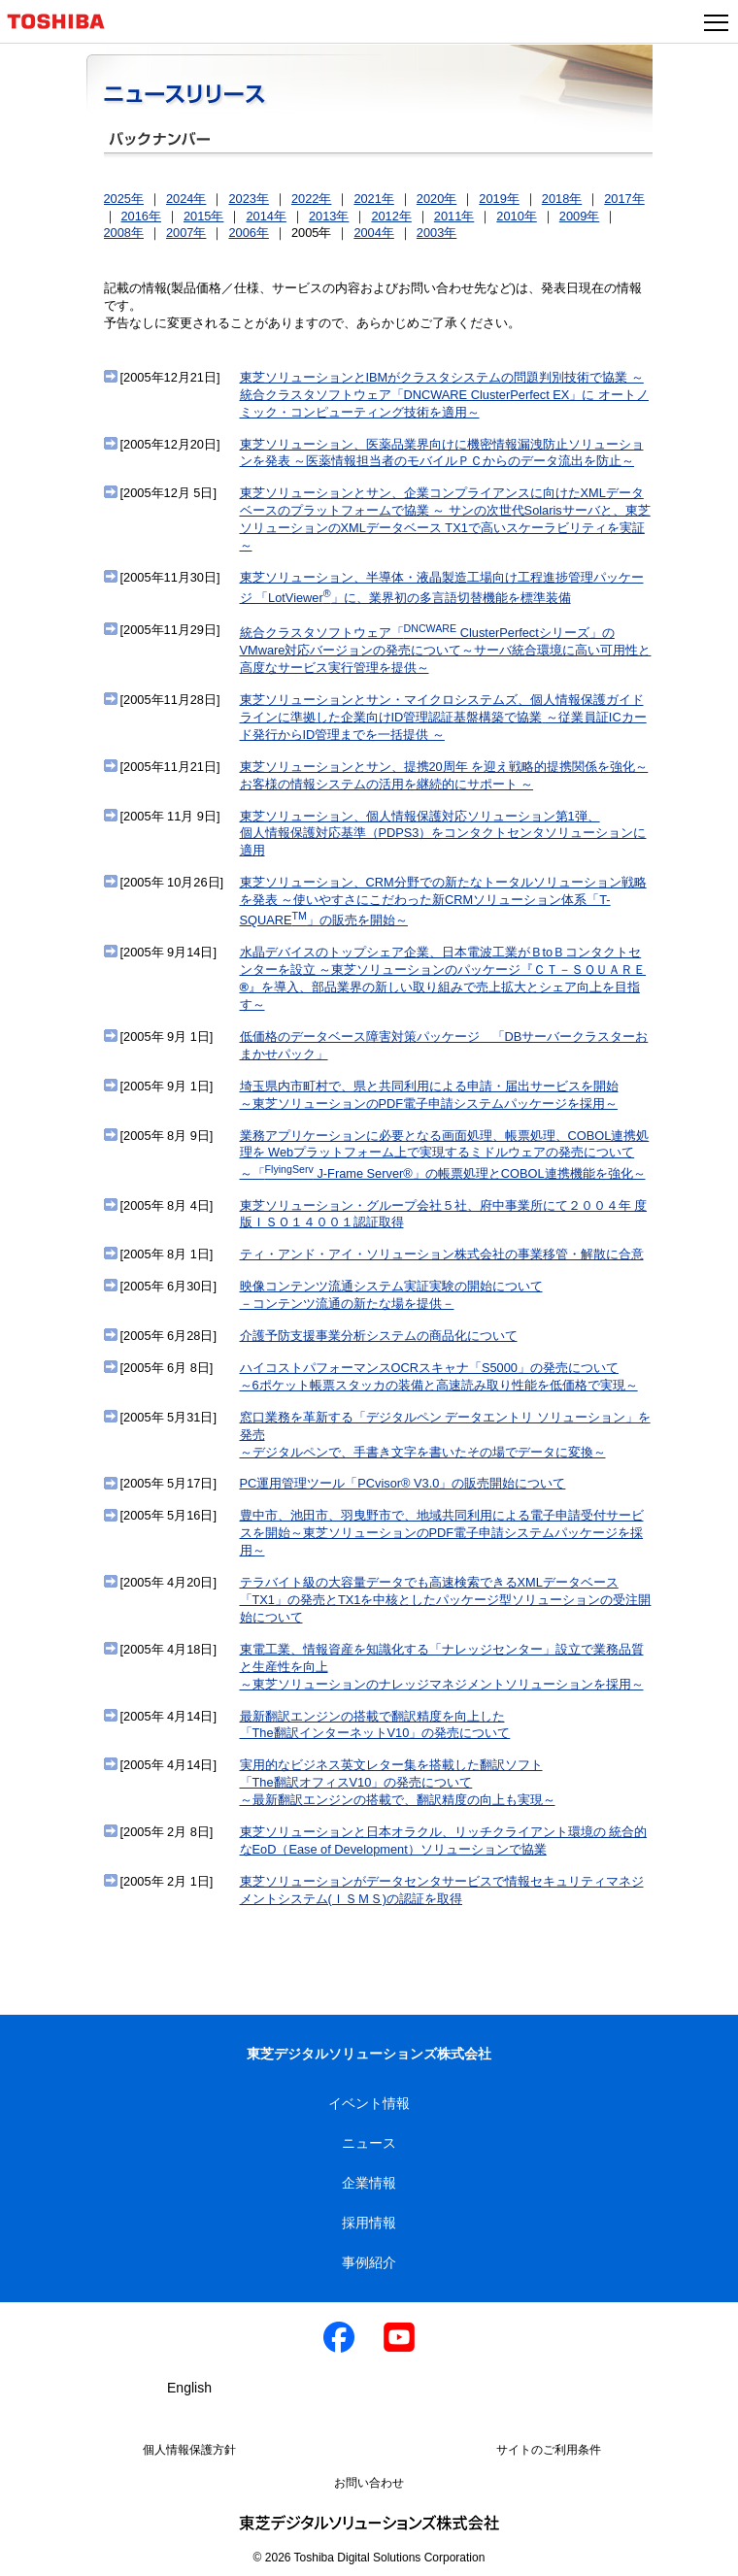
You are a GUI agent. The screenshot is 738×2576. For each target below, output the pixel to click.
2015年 (203, 216)
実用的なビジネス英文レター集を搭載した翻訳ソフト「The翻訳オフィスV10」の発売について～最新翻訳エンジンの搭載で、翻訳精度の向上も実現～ (397, 1782)
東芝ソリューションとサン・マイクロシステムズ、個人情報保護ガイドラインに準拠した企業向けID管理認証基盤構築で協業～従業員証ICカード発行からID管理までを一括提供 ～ (443, 717)
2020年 (436, 198)
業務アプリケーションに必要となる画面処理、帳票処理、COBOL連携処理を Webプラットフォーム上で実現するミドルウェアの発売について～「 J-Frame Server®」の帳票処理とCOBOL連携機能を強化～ (445, 1154)
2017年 (624, 198)
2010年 (516, 216)
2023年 (248, 198)
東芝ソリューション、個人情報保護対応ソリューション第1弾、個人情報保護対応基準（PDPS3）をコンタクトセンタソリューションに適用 (443, 833)
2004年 (373, 232)
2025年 (124, 198)
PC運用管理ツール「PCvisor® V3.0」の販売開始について (403, 1483)
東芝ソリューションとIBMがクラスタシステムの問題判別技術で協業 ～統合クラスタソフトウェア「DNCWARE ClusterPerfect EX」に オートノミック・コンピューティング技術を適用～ (444, 394)
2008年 (124, 232)
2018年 (562, 198)
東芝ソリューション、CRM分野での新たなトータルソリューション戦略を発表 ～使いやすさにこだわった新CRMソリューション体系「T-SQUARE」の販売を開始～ (443, 901)
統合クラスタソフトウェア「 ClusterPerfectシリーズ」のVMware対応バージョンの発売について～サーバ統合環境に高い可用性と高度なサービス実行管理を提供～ (446, 650)
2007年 (186, 232)
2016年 (141, 216)
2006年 (248, 232)
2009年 (579, 216)
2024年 (186, 198)
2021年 (373, 198)
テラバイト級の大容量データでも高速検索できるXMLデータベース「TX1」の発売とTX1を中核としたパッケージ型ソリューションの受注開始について (446, 1599)
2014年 (265, 216)
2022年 (311, 198)
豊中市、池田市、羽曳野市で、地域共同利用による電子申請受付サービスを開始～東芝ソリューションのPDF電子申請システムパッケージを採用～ (442, 1532)
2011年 (454, 216)
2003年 (436, 232)
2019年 (499, 198)
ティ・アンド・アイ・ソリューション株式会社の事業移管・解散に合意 (442, 1254)
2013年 (329, 216)
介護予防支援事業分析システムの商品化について (379, 1335)
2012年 (391, 216)
